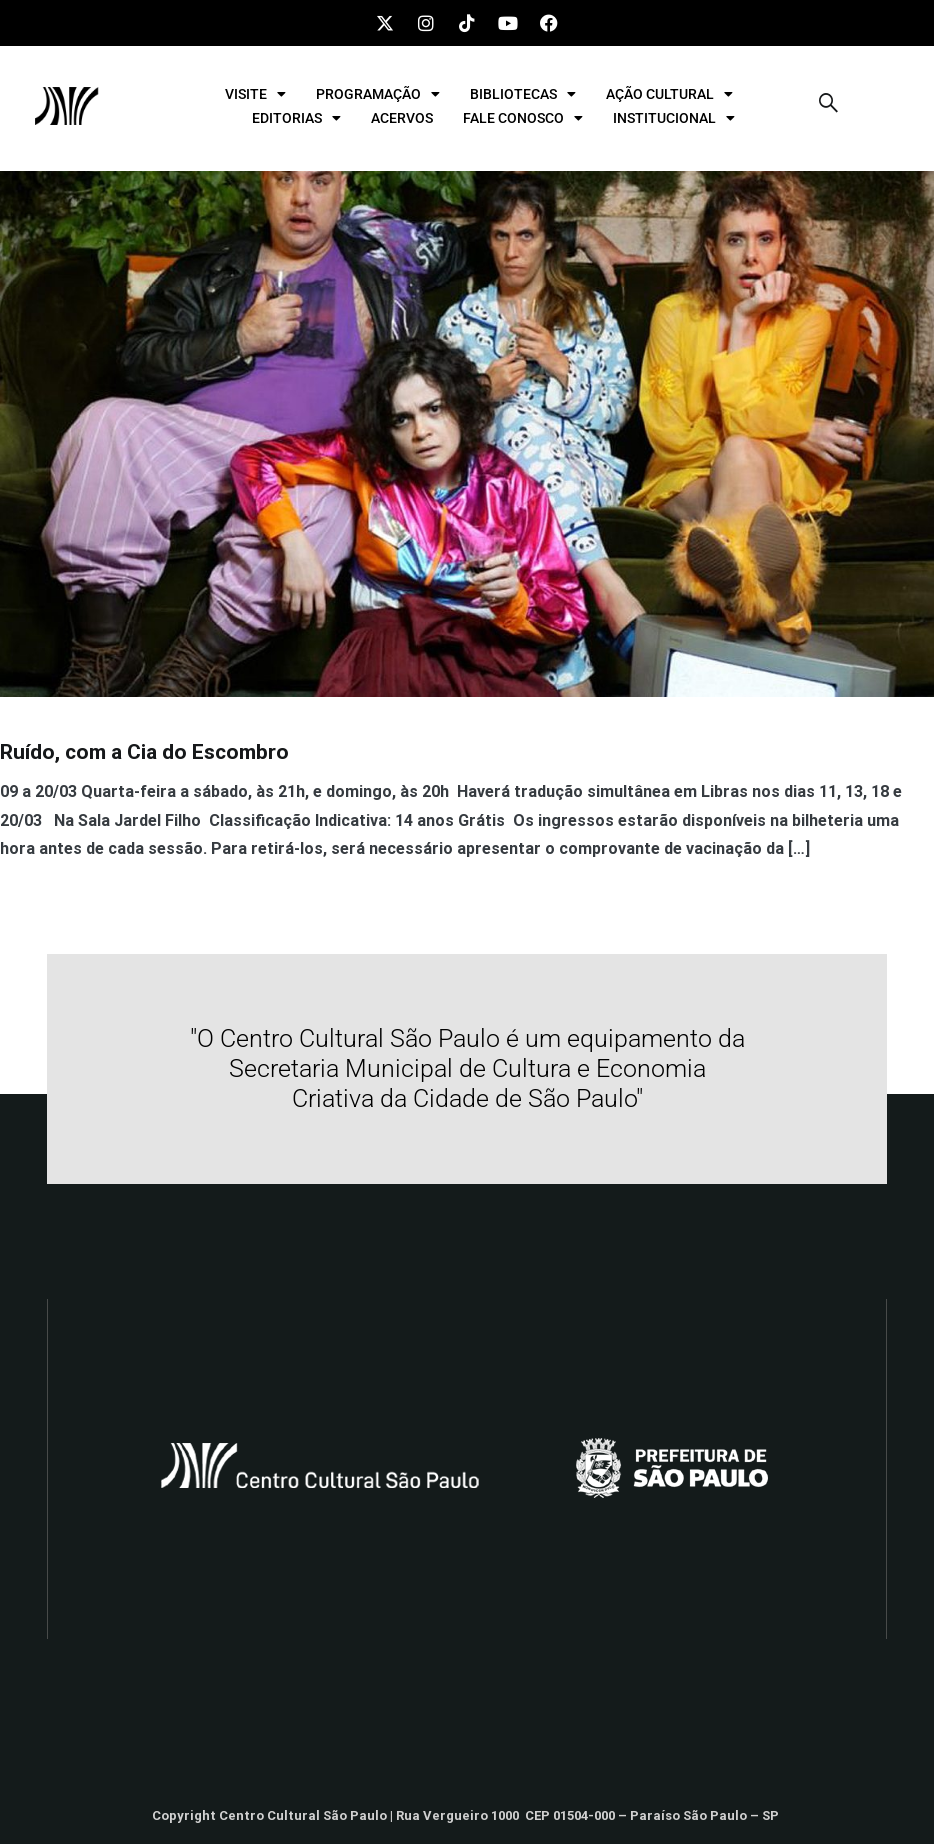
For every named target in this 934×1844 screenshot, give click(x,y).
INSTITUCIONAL (674, 118)
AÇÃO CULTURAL (669, 94)
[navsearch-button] (829, 106)
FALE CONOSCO (523, 118)
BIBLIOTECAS (523, 94)
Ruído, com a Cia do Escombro (144, 752)
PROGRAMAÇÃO (378, 94)
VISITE (255, 94)
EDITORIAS (296, 118)
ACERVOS (402, 118)
